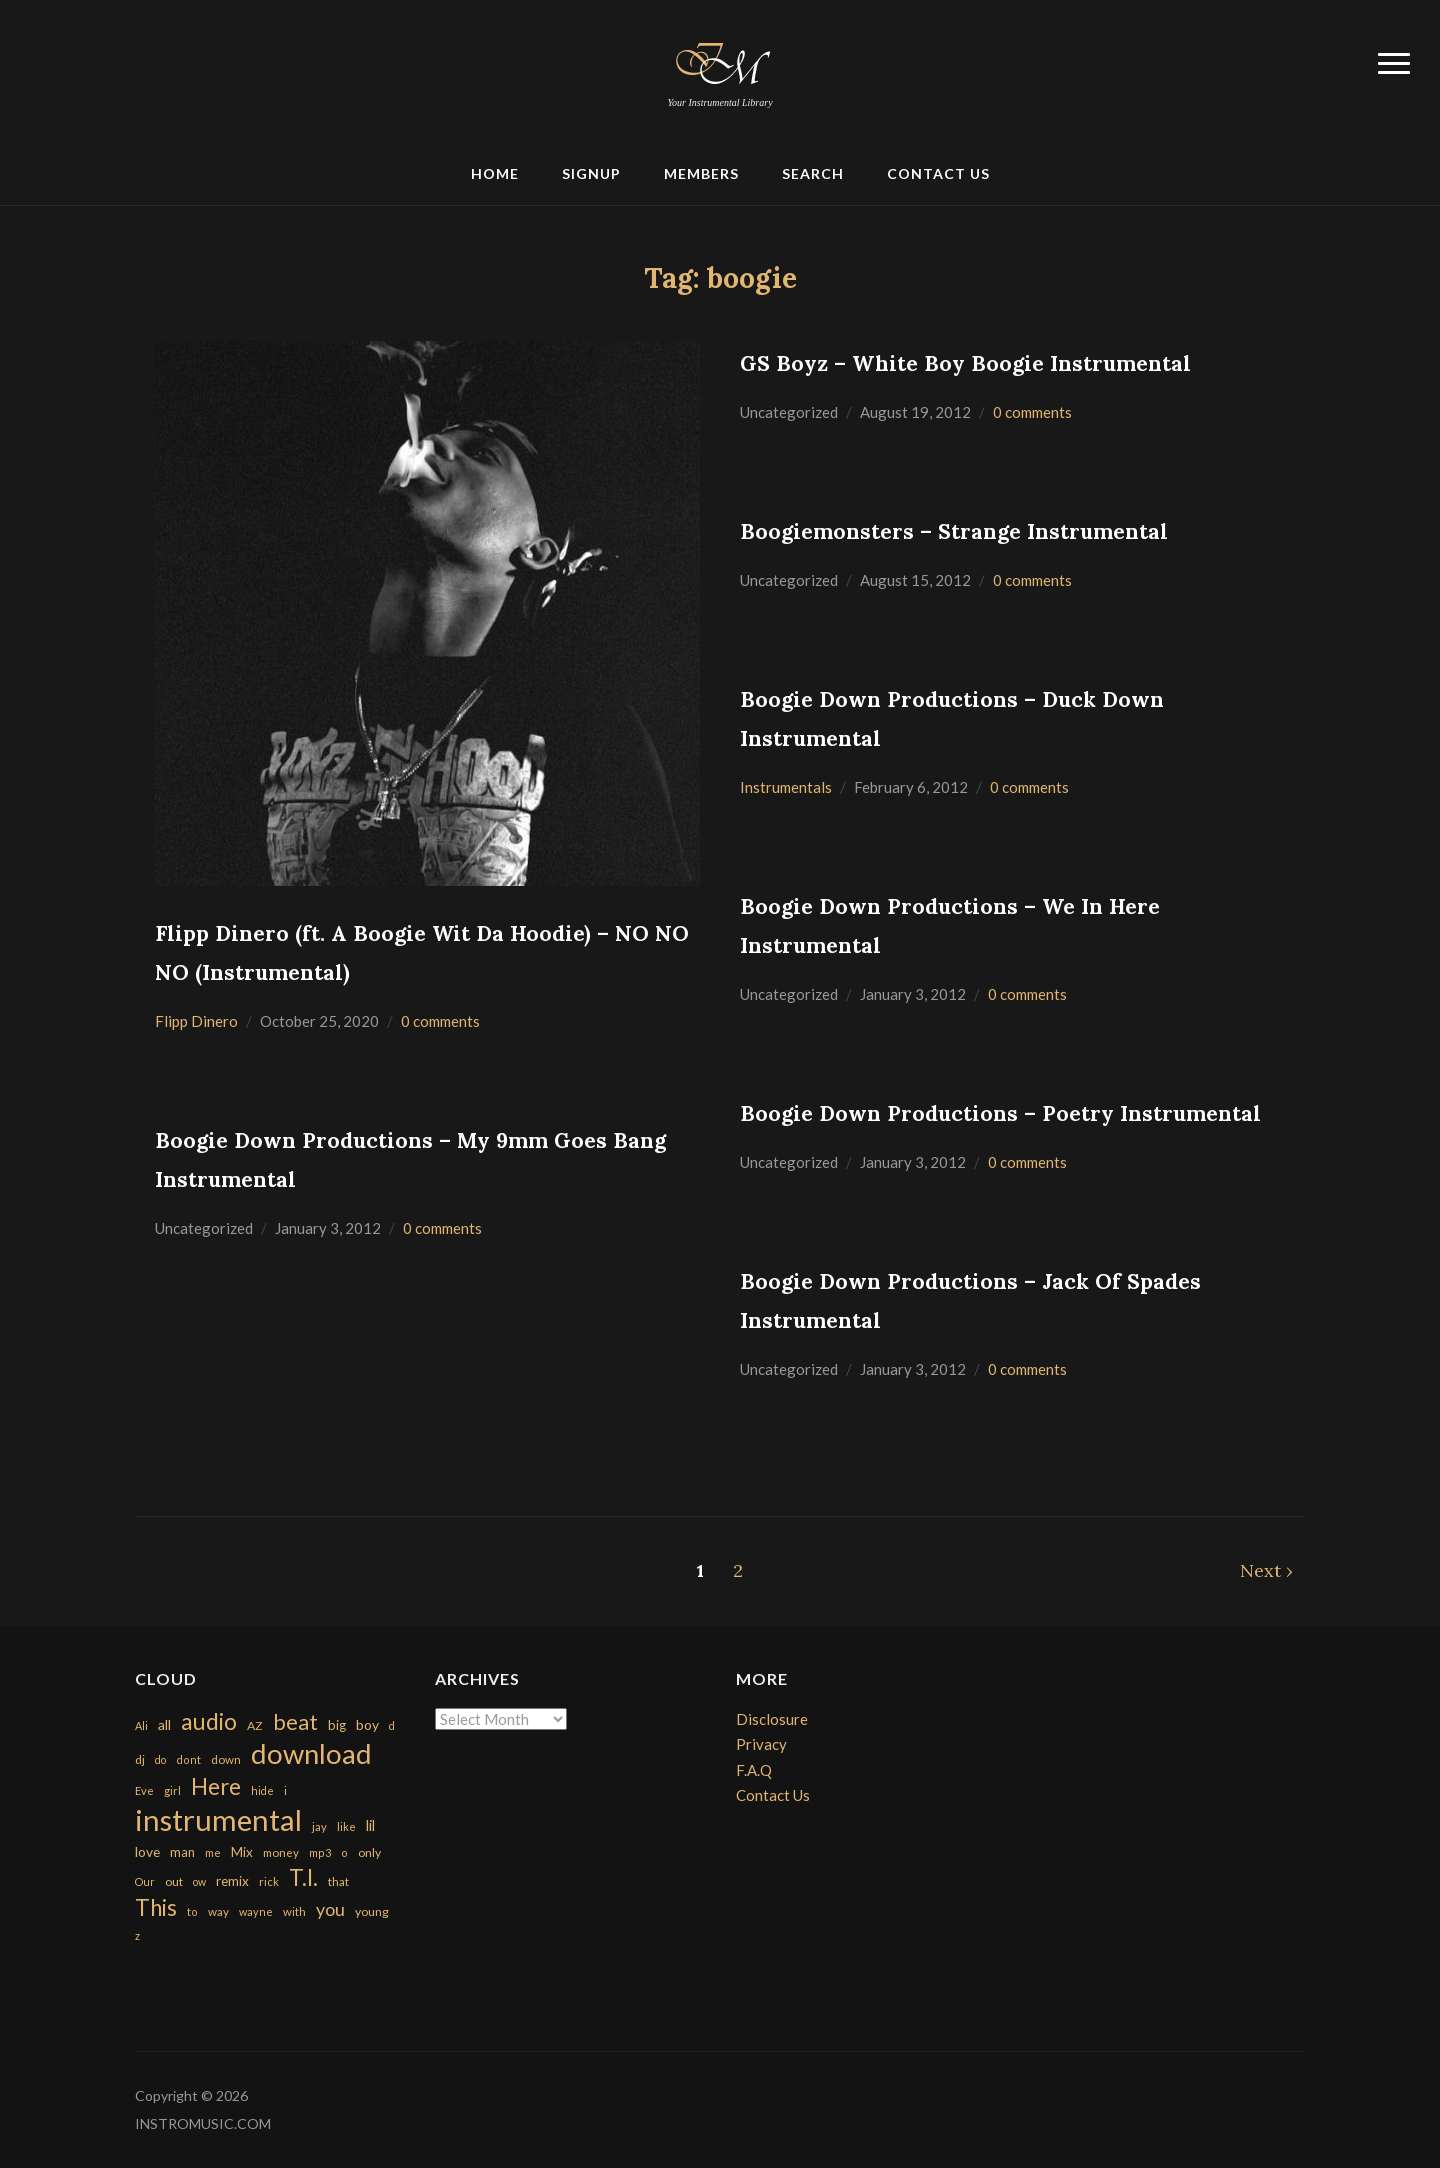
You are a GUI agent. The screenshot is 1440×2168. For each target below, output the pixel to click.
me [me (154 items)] (213, 1852)
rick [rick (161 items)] (269, 1881)
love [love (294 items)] (147, 1851)
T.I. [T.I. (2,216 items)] (303, 1877)
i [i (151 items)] (285, 1790)
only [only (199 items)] (369, 1852)
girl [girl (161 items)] (172, 1790)
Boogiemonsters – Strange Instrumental (954, 531)
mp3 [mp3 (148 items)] (320, 1852)
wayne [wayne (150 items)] (256, 1911)
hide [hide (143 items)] (262, 1790)
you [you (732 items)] (330, 1909)
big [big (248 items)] (337, 1725)
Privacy (761, 1744)
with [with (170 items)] (294, 1911)
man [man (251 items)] (182, 1852)
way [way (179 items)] (218, 1911)
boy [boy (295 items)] (367, 1724)
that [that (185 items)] (338, 1881)
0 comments (440, 1021)
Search (813, 173)
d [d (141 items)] (392, 1725)
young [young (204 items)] (372, 1911)
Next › (1266, 1570)
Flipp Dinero (196, 1021)
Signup (591, 173)
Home (495, 173)
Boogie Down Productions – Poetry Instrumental (1000, 1113)
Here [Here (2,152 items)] (216, 1786)
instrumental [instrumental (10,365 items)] (218, 1819)
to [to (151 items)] (192, 1911)
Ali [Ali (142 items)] (141, 1725)
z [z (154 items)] (137, 1935)
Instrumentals (786, 787)
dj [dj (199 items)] (140, 1759)
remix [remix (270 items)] (232, 1881)
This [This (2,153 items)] (156, 1907)
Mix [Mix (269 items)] (242, 1852)
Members (701, 173)
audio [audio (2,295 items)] (209, 1721)
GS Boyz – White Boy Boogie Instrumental (965, 363)
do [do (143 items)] (160, 1759)
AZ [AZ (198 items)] (255, 1725)
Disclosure (772, 1719)
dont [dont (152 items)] (188, 1759)
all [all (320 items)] (164, 1724)
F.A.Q (754, 1770)
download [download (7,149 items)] (311, 1753)
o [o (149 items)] (344, 1852)
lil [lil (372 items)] (370, 1825)
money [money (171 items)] (281, 1852)
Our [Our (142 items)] (145, 1881)
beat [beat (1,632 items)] (295, 1722)
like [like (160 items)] (346, 1826)
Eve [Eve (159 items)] (144, 1790)
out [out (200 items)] (174, 1881)
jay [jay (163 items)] (319, 1826)
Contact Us (938, 173)
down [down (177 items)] (226, 1759)
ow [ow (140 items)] (199, 1881)
